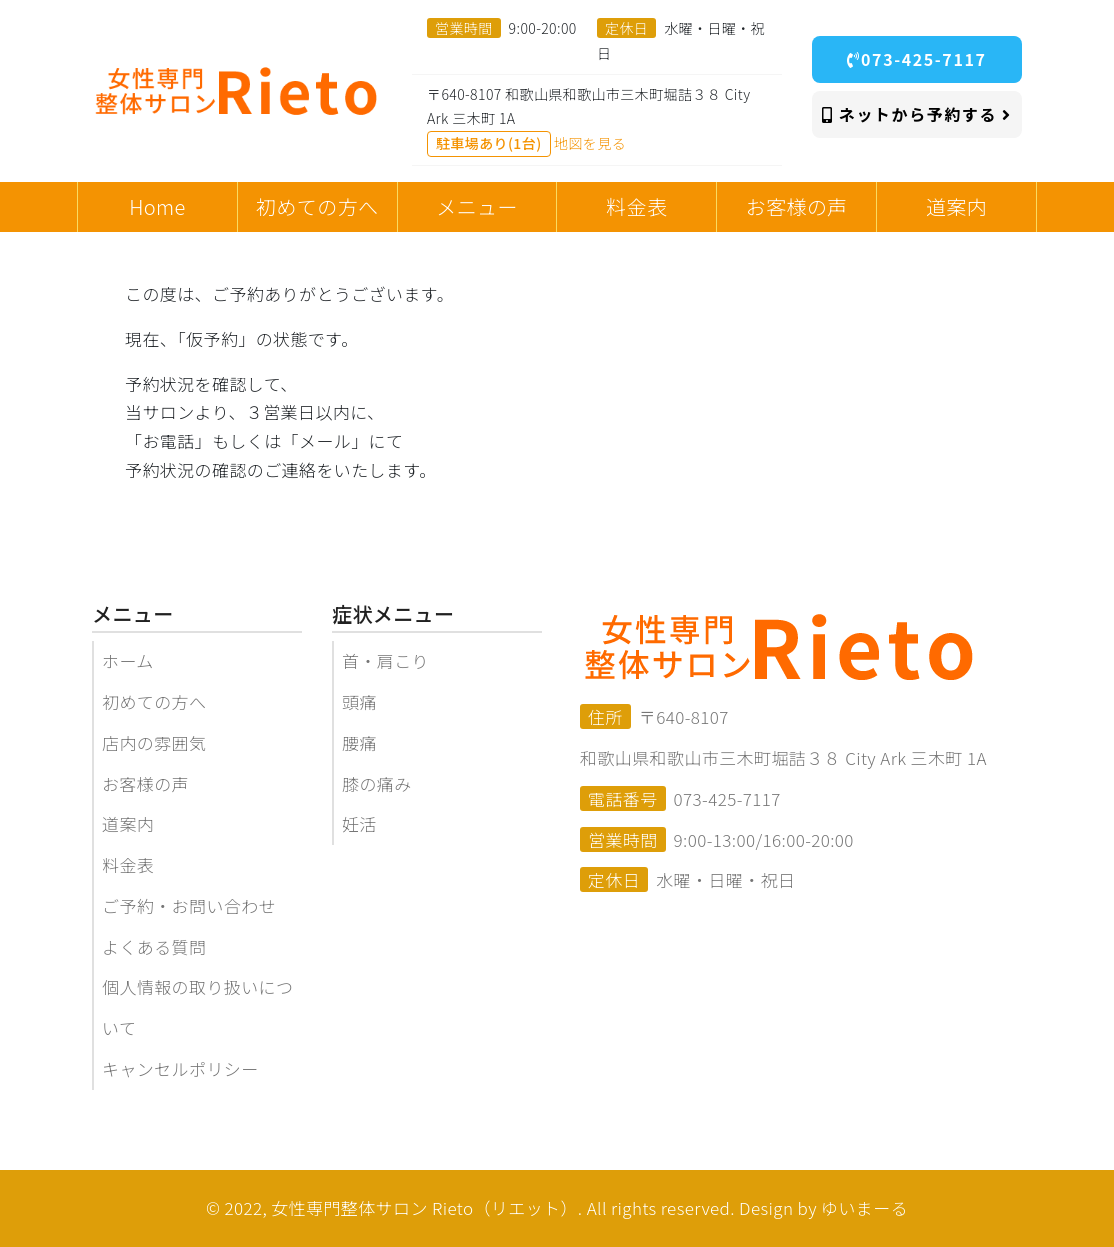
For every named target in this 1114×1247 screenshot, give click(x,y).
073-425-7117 (916, 59)
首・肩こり (385, 660)
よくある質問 (154, 946)
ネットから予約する (917, 114)
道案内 (128, 823)
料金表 (128, 864)
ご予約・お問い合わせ (189, 905)
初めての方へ (154, 701)
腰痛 (359, 742)
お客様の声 (145, 783)
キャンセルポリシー (180, 1068)
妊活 (359, 823)
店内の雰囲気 (154, 742)
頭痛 (359, 701)
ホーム (128, 660)
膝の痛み (377, 783)
